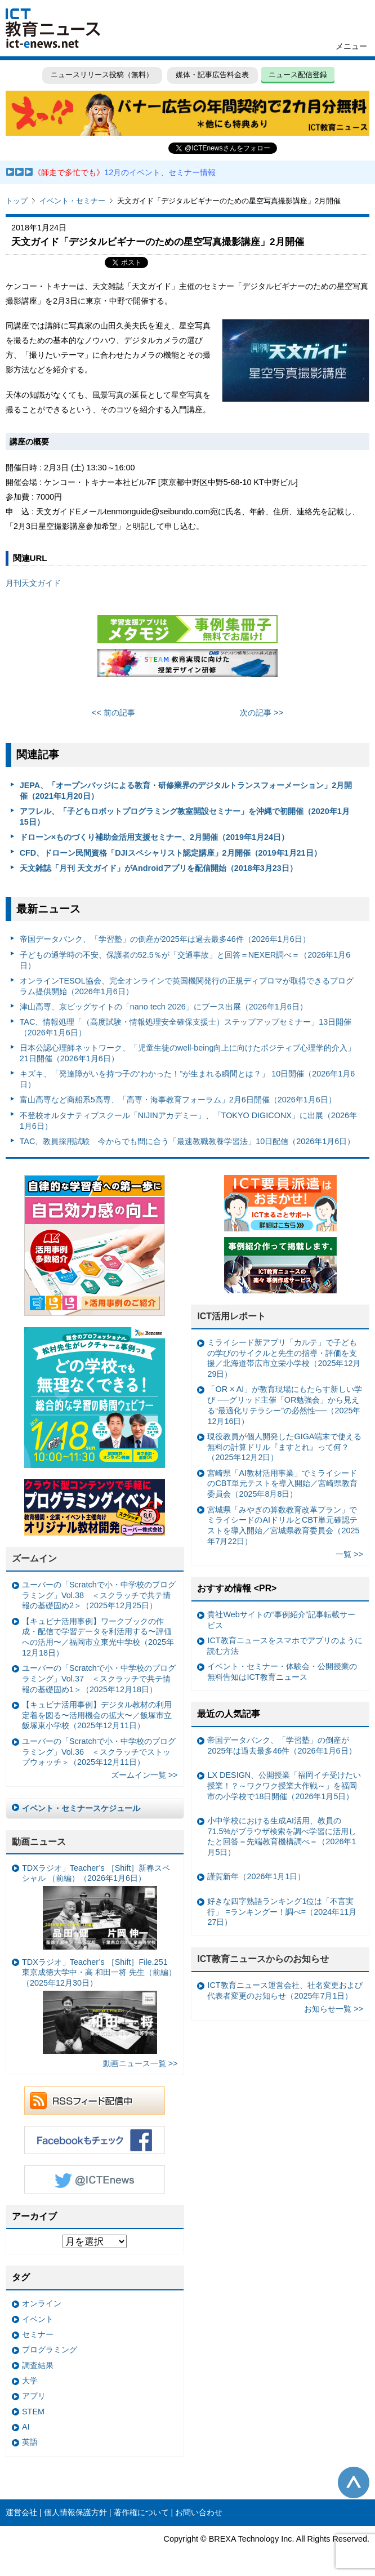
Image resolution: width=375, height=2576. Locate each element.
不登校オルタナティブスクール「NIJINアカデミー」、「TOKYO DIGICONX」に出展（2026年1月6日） (188, 1121)
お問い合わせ (198, 2512)
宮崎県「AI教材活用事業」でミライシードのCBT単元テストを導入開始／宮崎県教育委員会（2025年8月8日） (282, 1483)
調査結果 (37, 2365)
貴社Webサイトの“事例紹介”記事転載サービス (281, 1620)
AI (26, 2426)
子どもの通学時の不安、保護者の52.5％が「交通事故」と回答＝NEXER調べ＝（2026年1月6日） (185, 960)
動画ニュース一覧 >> (140, 2063)
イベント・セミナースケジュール (81, 1808)
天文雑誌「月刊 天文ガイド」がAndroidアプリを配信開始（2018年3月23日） (158, 868)
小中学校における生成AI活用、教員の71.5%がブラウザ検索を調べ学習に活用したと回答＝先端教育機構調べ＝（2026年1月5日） (281, 1836)
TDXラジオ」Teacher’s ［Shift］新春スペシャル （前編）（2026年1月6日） (96, 1906)
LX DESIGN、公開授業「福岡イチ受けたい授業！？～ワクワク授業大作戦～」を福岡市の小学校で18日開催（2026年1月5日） (284, 1785)
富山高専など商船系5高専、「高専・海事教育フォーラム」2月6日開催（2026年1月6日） (178, 1099)
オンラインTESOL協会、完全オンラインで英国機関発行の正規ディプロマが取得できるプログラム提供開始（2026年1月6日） (187, 986)
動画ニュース (39, 1842)
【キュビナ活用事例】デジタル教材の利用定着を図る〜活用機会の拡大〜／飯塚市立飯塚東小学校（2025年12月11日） (97, 1715)
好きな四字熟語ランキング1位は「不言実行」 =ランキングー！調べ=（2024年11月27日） (281, 1912)
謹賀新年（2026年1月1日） (256, 1876)
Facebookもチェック (94, 2140)
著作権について (141, 2512)
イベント (37, 2319)
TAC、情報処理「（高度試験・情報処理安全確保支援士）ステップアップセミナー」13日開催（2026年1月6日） (186, 1027)
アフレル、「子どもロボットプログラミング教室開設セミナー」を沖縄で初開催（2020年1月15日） (185, 816)
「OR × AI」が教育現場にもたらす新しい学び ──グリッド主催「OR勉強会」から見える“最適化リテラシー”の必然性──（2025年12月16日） (284, 1405)
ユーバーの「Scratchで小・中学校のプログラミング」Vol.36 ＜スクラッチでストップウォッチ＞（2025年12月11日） (99, 1752)
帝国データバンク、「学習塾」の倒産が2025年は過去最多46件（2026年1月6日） (165, 939)
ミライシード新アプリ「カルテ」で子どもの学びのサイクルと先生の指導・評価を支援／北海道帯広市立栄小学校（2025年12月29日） (283, 1358)
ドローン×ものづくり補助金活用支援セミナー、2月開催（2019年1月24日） (154, 837)
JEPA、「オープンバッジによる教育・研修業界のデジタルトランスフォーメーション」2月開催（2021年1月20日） (186, 790)
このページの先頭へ (353, 2482)
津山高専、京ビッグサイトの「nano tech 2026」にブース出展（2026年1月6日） (163, 1006)
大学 (30, 2380)
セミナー (37, 2334)
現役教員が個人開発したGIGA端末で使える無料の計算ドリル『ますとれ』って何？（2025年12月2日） (284, 1447)
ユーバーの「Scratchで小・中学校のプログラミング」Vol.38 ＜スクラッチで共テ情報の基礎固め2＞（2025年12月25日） (99, 1595)
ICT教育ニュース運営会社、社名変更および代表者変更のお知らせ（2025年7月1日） (284, 1990)
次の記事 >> (261, 712)
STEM (33, 2411)
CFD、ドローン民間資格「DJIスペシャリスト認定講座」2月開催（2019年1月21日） (171, 852)
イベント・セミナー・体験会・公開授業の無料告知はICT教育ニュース (282, 1671)
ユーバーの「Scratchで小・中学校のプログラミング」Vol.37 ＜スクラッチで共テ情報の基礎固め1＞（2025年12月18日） (99, 1678)
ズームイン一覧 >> (144, 1774)
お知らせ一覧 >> (333, 2008)
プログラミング (49, 2349)
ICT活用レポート (231, 1316)
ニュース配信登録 (298, 74)
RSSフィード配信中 (94, 2100)
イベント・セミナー (72, 201)
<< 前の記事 (113, 712)
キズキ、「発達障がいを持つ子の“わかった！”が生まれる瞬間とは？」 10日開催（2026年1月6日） (187, 1079)
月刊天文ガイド (33, 583)
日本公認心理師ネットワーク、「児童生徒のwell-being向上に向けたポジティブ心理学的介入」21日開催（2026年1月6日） (188, 1053)
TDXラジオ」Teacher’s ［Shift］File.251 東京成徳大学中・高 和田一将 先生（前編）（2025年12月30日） (99, 2005)
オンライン (41, 2303)
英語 (30, 2441)
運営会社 (21, 2512)
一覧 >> (349, 1554)
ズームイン (34, 1558)
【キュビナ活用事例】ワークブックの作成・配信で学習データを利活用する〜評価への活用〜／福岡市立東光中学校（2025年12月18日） (98, 1637)
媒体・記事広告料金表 (212, 74)
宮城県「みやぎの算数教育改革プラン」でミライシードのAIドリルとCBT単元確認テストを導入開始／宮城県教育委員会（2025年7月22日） (283, 1525)
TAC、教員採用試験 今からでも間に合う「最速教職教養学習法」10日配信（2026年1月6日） (187, 1141)
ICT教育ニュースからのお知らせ (263, 1959)
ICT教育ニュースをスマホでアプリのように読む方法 (284, 1646)
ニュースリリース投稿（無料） (102, 74)
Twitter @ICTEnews (94, 2179)
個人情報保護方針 (75, 2512)
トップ (17, 201)
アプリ (34, 2395)
